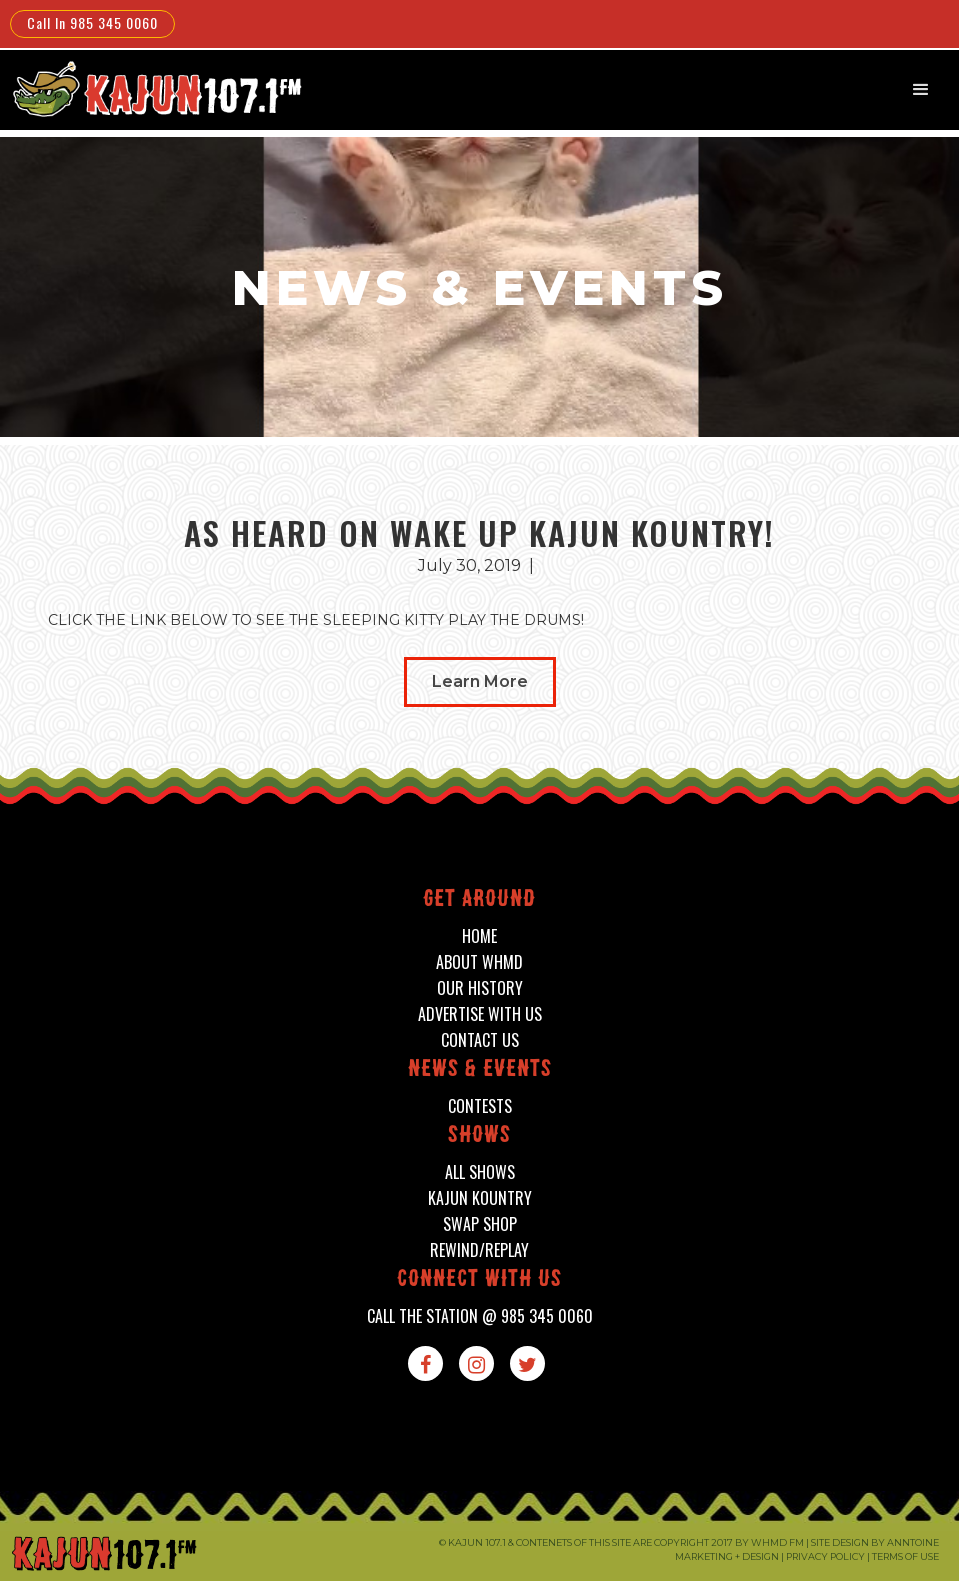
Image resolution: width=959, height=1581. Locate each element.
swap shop (480, 1224)
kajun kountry (480, 1198)
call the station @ (480, 1316)
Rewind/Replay (479, 1250)
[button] (921, 90)
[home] (155, 88)
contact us (480, 1040)
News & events (480, 1070)
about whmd (479, 962)
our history (480, 988)
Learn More (480, 681)
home (479, 936)
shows (479, 1136)
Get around (479, 900)
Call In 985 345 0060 (92, 22)
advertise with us (480, 1014)
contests (480, 1106)
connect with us (479, 1280)
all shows (480, 1172)
